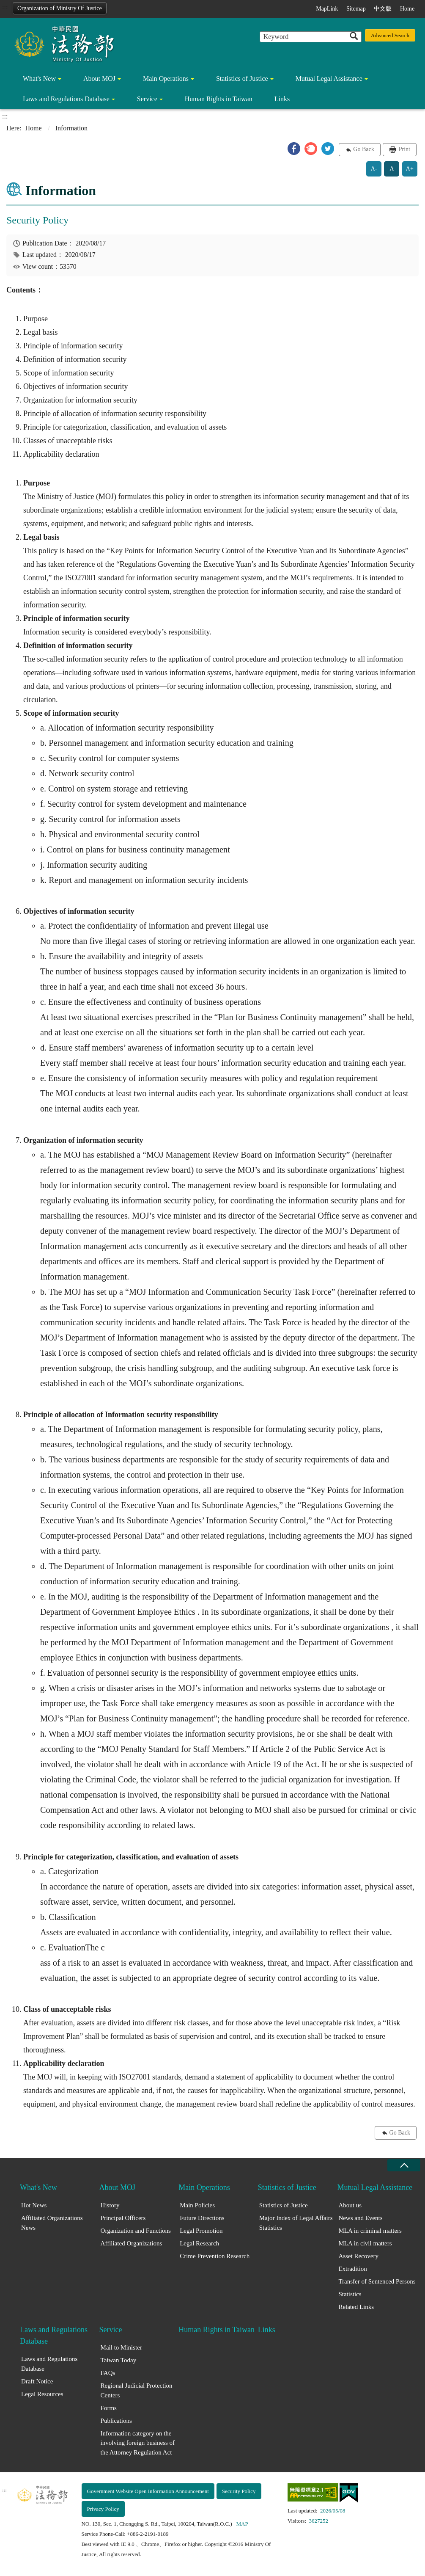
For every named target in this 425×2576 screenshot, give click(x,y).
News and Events (360, 2218)
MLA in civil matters (365, 2243)
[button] (294, 148)
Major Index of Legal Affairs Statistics (296, 2223)
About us (350, 2205)
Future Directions (202, 2218)
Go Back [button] (363, 149)
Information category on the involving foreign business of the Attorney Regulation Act (138, 2443)
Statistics (349, 2294)
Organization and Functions (136, 2230)
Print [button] (403, 149)
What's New (39, 78)
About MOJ (99, 78)
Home (407, 9)
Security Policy (239, 2491)
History (110, 2205)
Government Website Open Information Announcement (148, 2491)
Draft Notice (37, 2381)
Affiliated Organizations (131, 2243)
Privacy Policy (103, 2509)
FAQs (108, 2372)
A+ (410, 168)
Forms (109, 2408)
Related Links (356, 2306)
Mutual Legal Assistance (329, 78)
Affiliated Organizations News (52, 2223)
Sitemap (356, 9)
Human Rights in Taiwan (218, 98)
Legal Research (199, 2243)
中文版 (383, 9)
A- (374, 168)
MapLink (327, 9)
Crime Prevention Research (215, 2256)
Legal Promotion (201, 2230)
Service (147, 98)
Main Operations (166, 78)
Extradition (352, 2268)
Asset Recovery (358, 2256)
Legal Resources (42, 2394)
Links (282, 98)
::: (5, 7)
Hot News (34, 2205)
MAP (242, 2524)
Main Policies (197, 2205)
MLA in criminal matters (370, 2230)
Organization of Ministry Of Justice (59, 8)
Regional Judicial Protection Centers (137, 2390)
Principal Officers (123, 2218)
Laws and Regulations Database (66, 98)
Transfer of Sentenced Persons (376, 2281)
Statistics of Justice (242, 78)
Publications (116, 2420)
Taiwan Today (119, 2360)
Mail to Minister (121, 2347)
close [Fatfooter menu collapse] (403, 2165)
